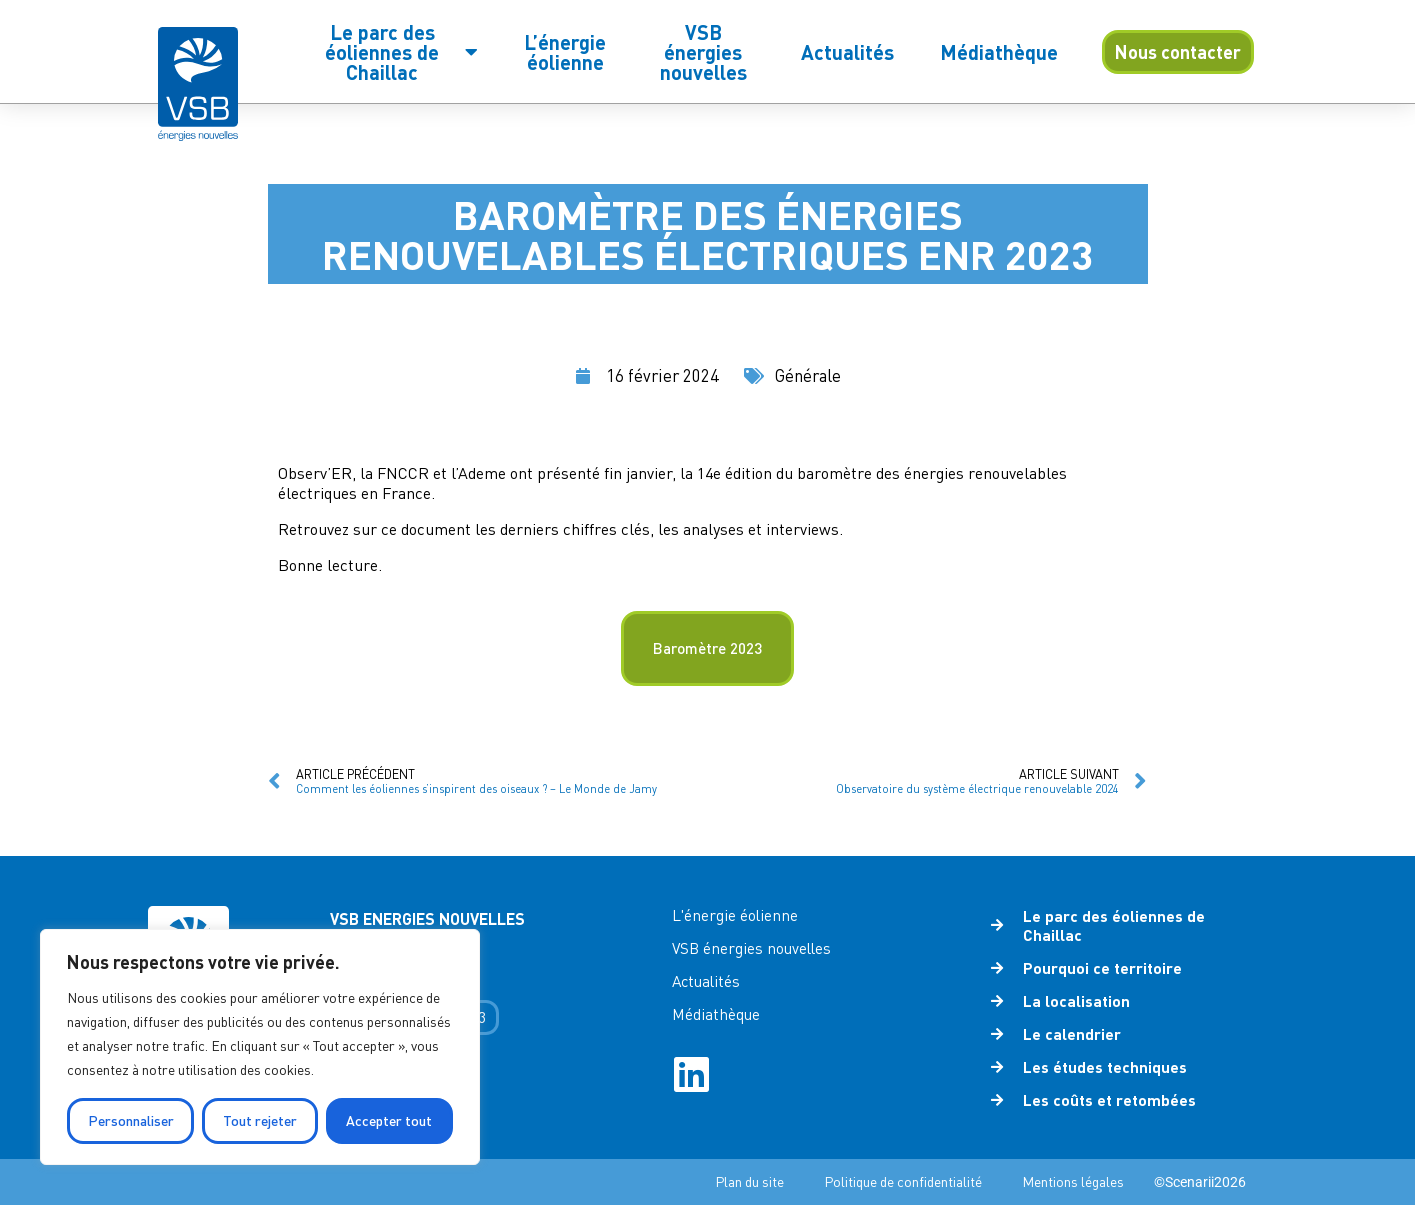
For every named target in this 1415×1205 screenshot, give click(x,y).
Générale (808, 375)
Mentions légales (1073, 1181)
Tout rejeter (260, 1120)
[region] (260, 1047)
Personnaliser (131, 1120)
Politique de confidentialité (903, 1181)
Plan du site (749, 1181)
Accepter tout (389, 1120)
